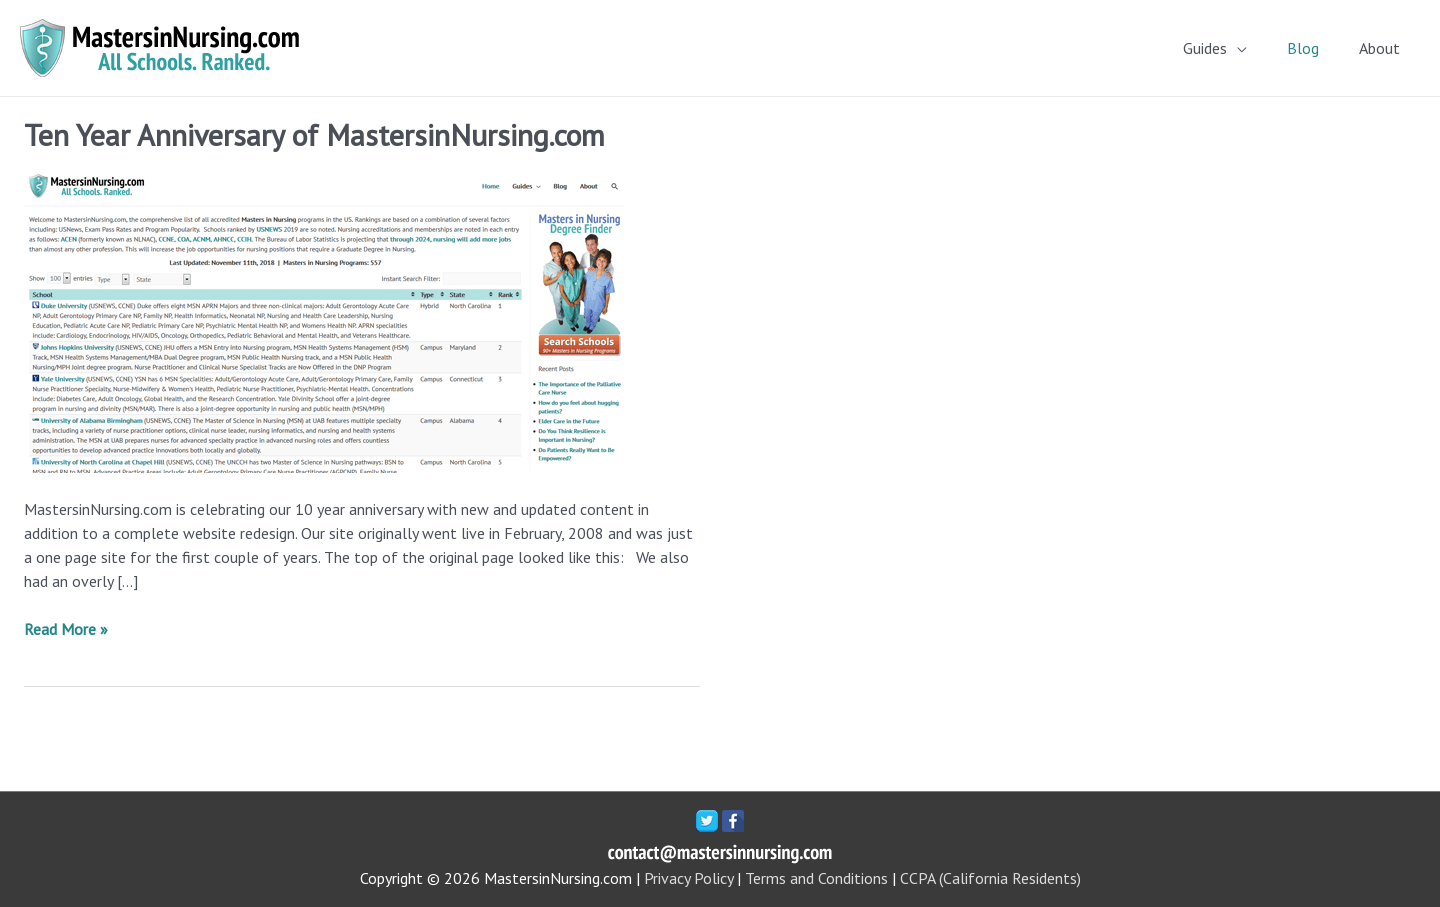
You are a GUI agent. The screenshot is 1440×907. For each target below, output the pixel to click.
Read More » (66, 629)
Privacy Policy (688, 878)
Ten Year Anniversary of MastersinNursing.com (314, 134)
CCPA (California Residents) (990, 878)
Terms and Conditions (816, 878)
